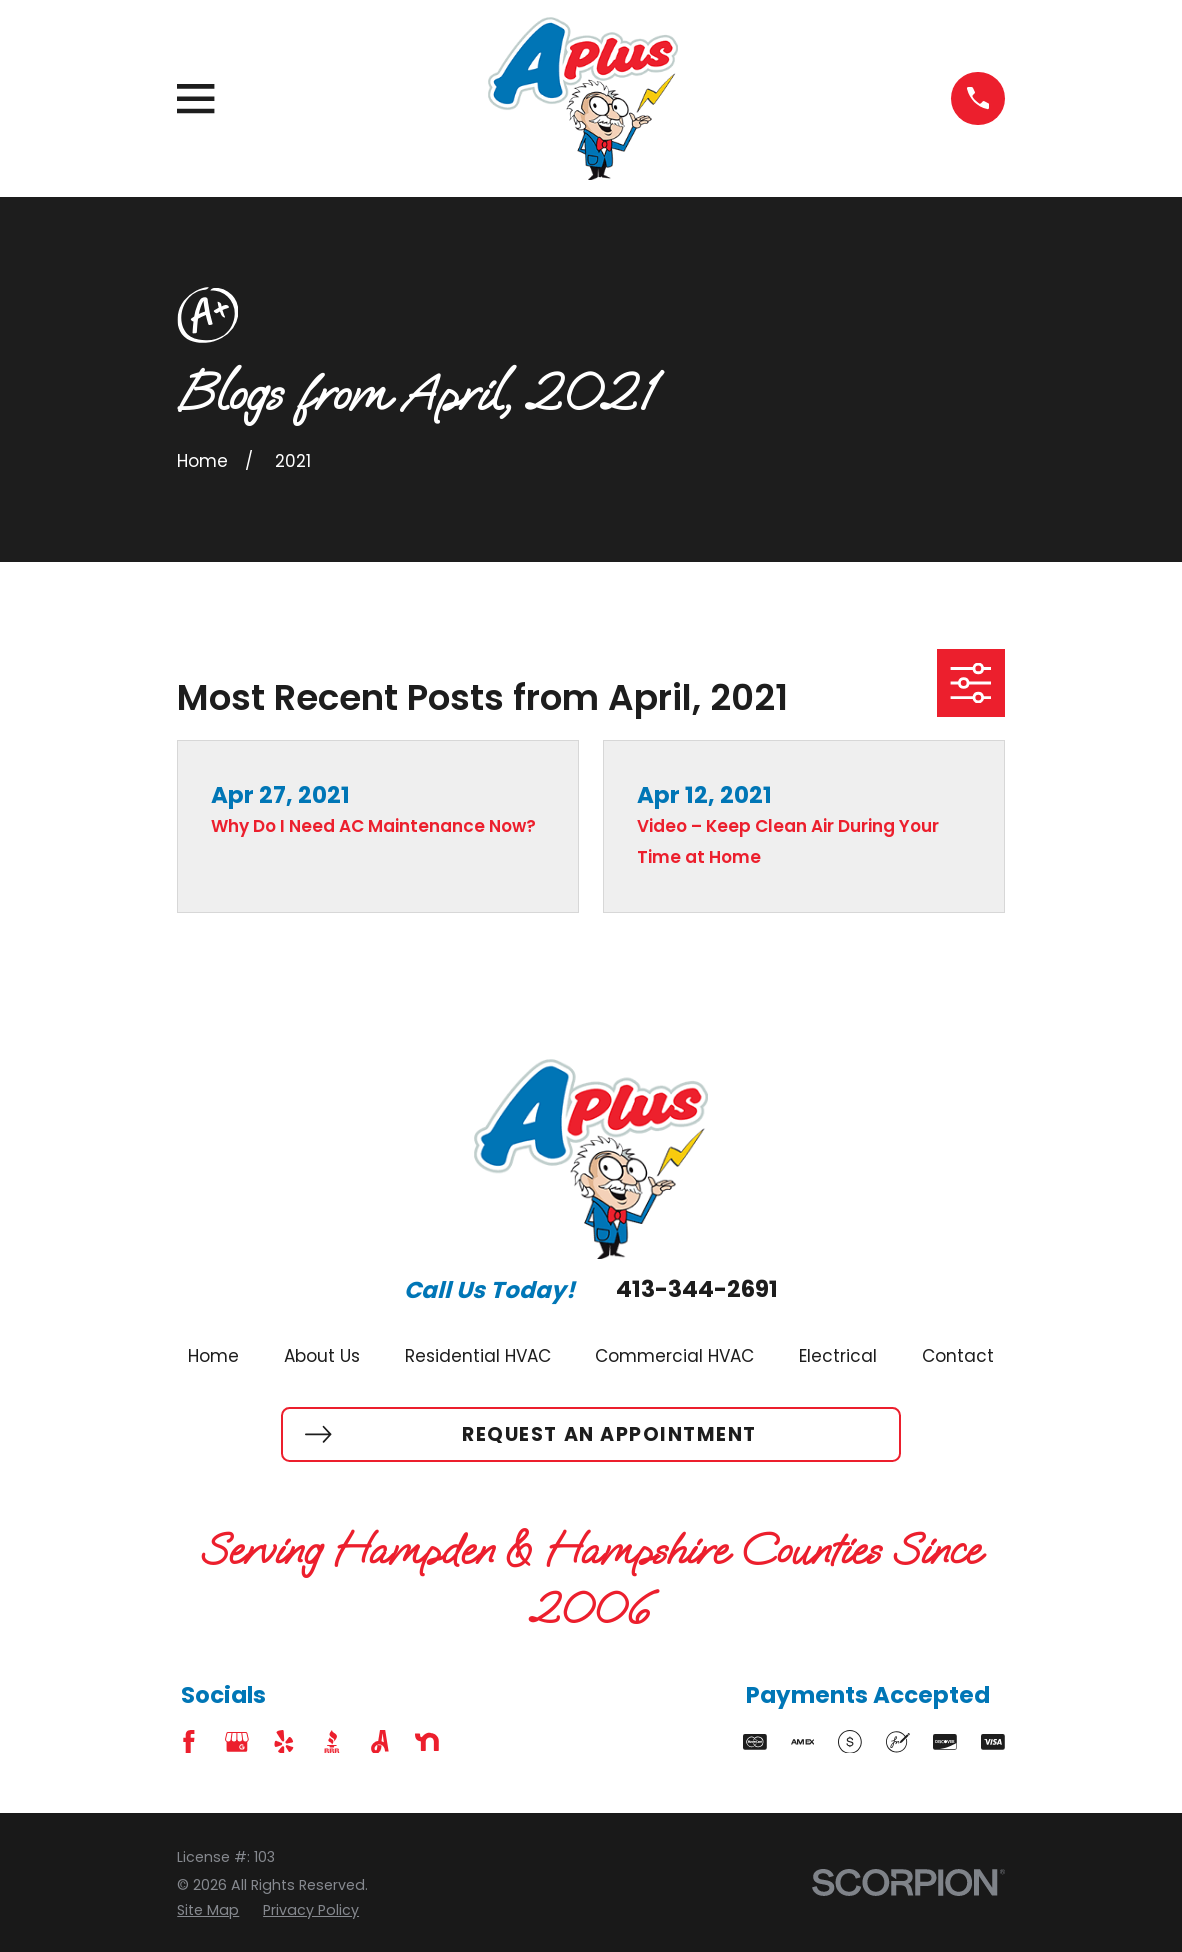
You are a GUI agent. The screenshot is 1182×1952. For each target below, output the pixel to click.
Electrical (838, 1356)
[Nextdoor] (427, 1742)
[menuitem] (208, 1910)
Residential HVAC (478, 1356)
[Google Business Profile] (237, 1742)
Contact (958, 1356)
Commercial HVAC (674, 1356)
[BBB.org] (332, 1742)
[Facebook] (189, 1742)
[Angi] (380, 1742)
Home (213, 1356)
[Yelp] (284, 1742)
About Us (322, 1356)
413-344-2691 (697, 1290)
